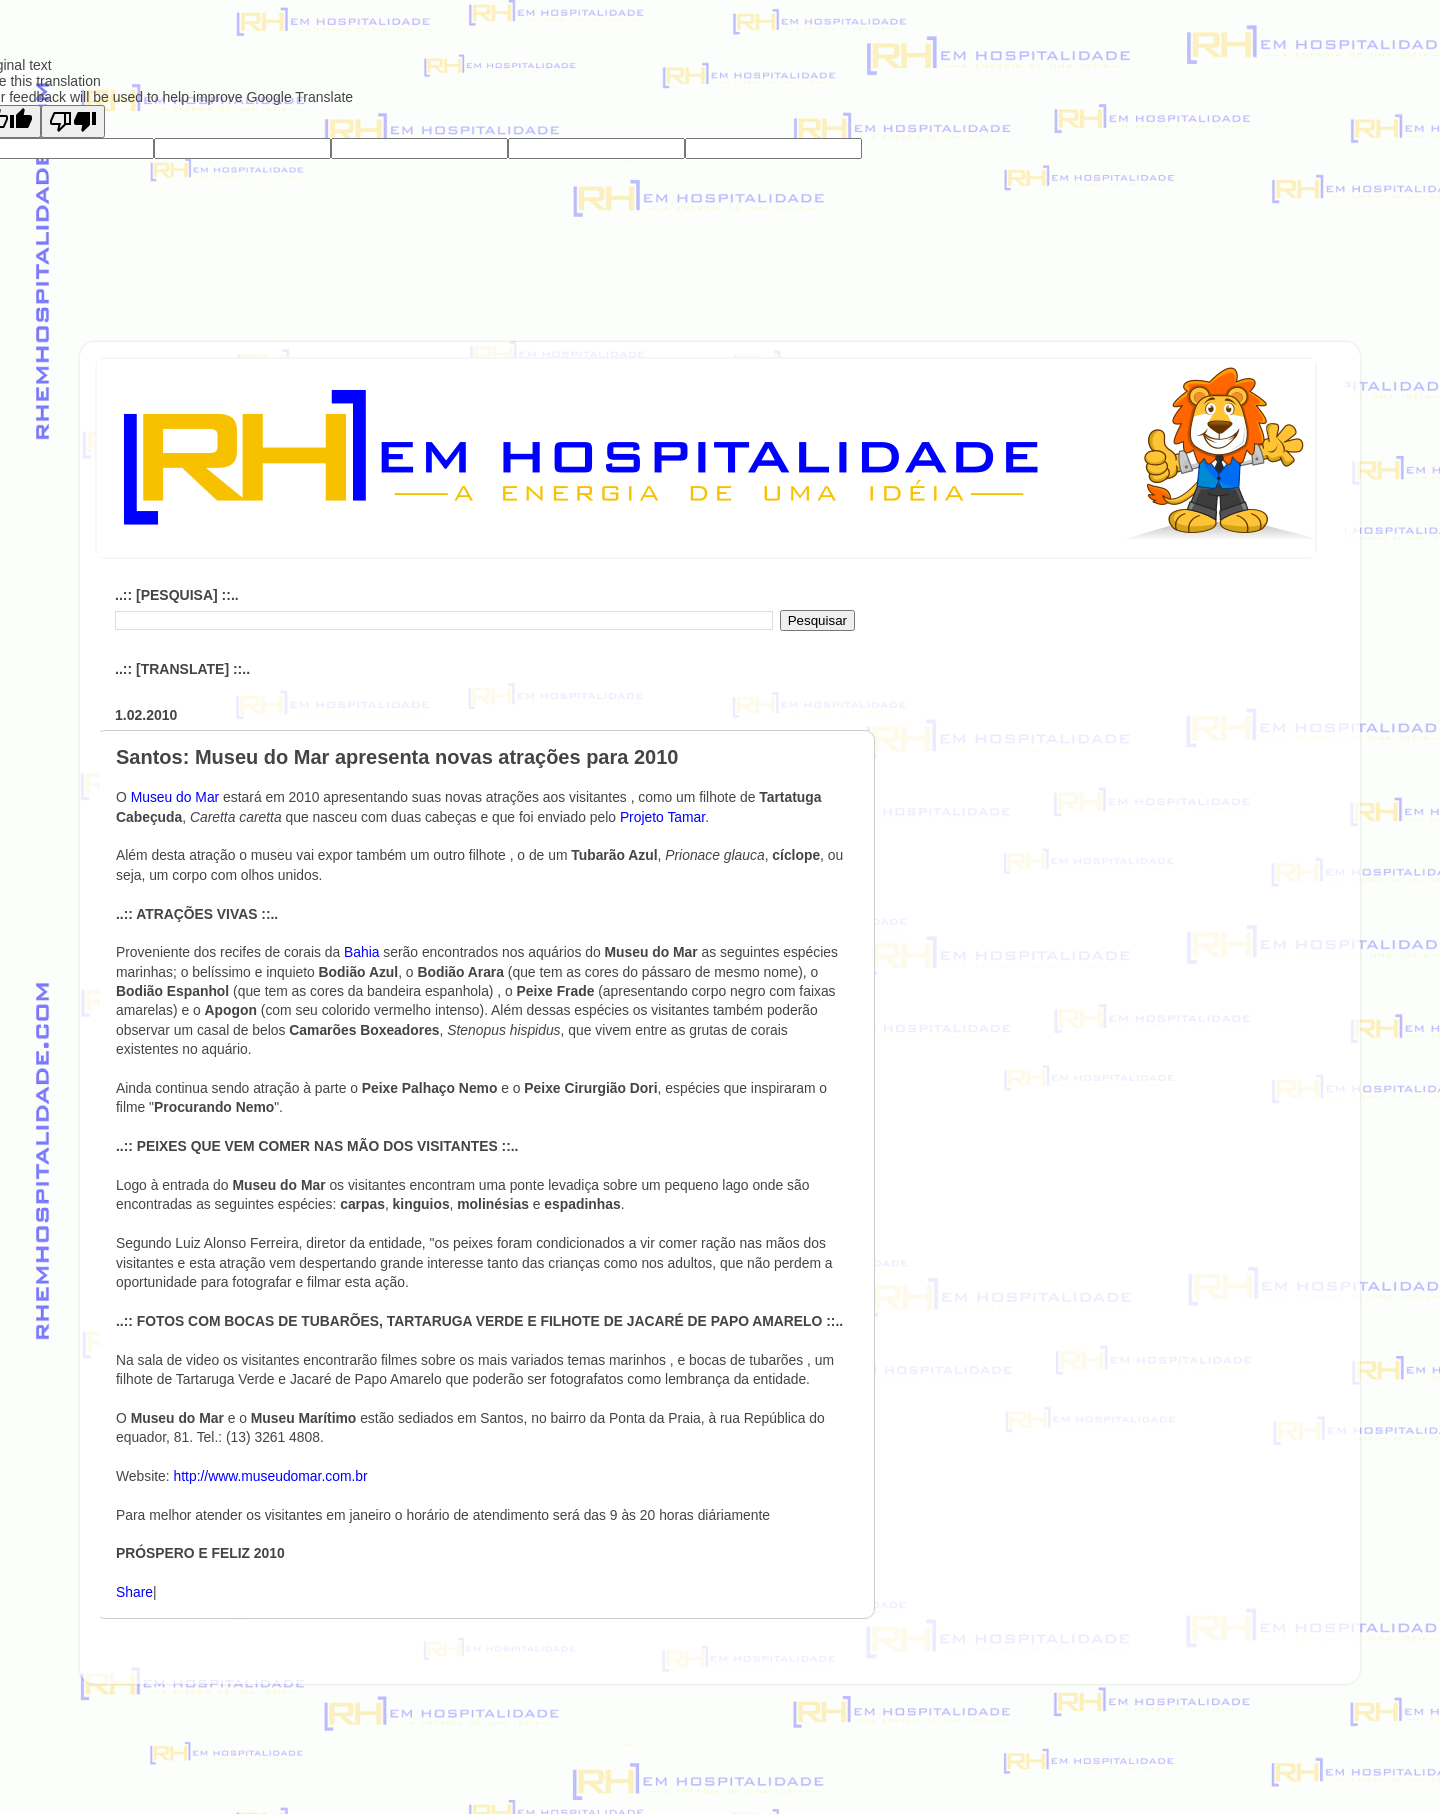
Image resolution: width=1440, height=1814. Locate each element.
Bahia (363, 952)
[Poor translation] (73, 121)
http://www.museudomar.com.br (271, 1476)
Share (134, 1592)
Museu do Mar (177, 797)
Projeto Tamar (662, 817)
